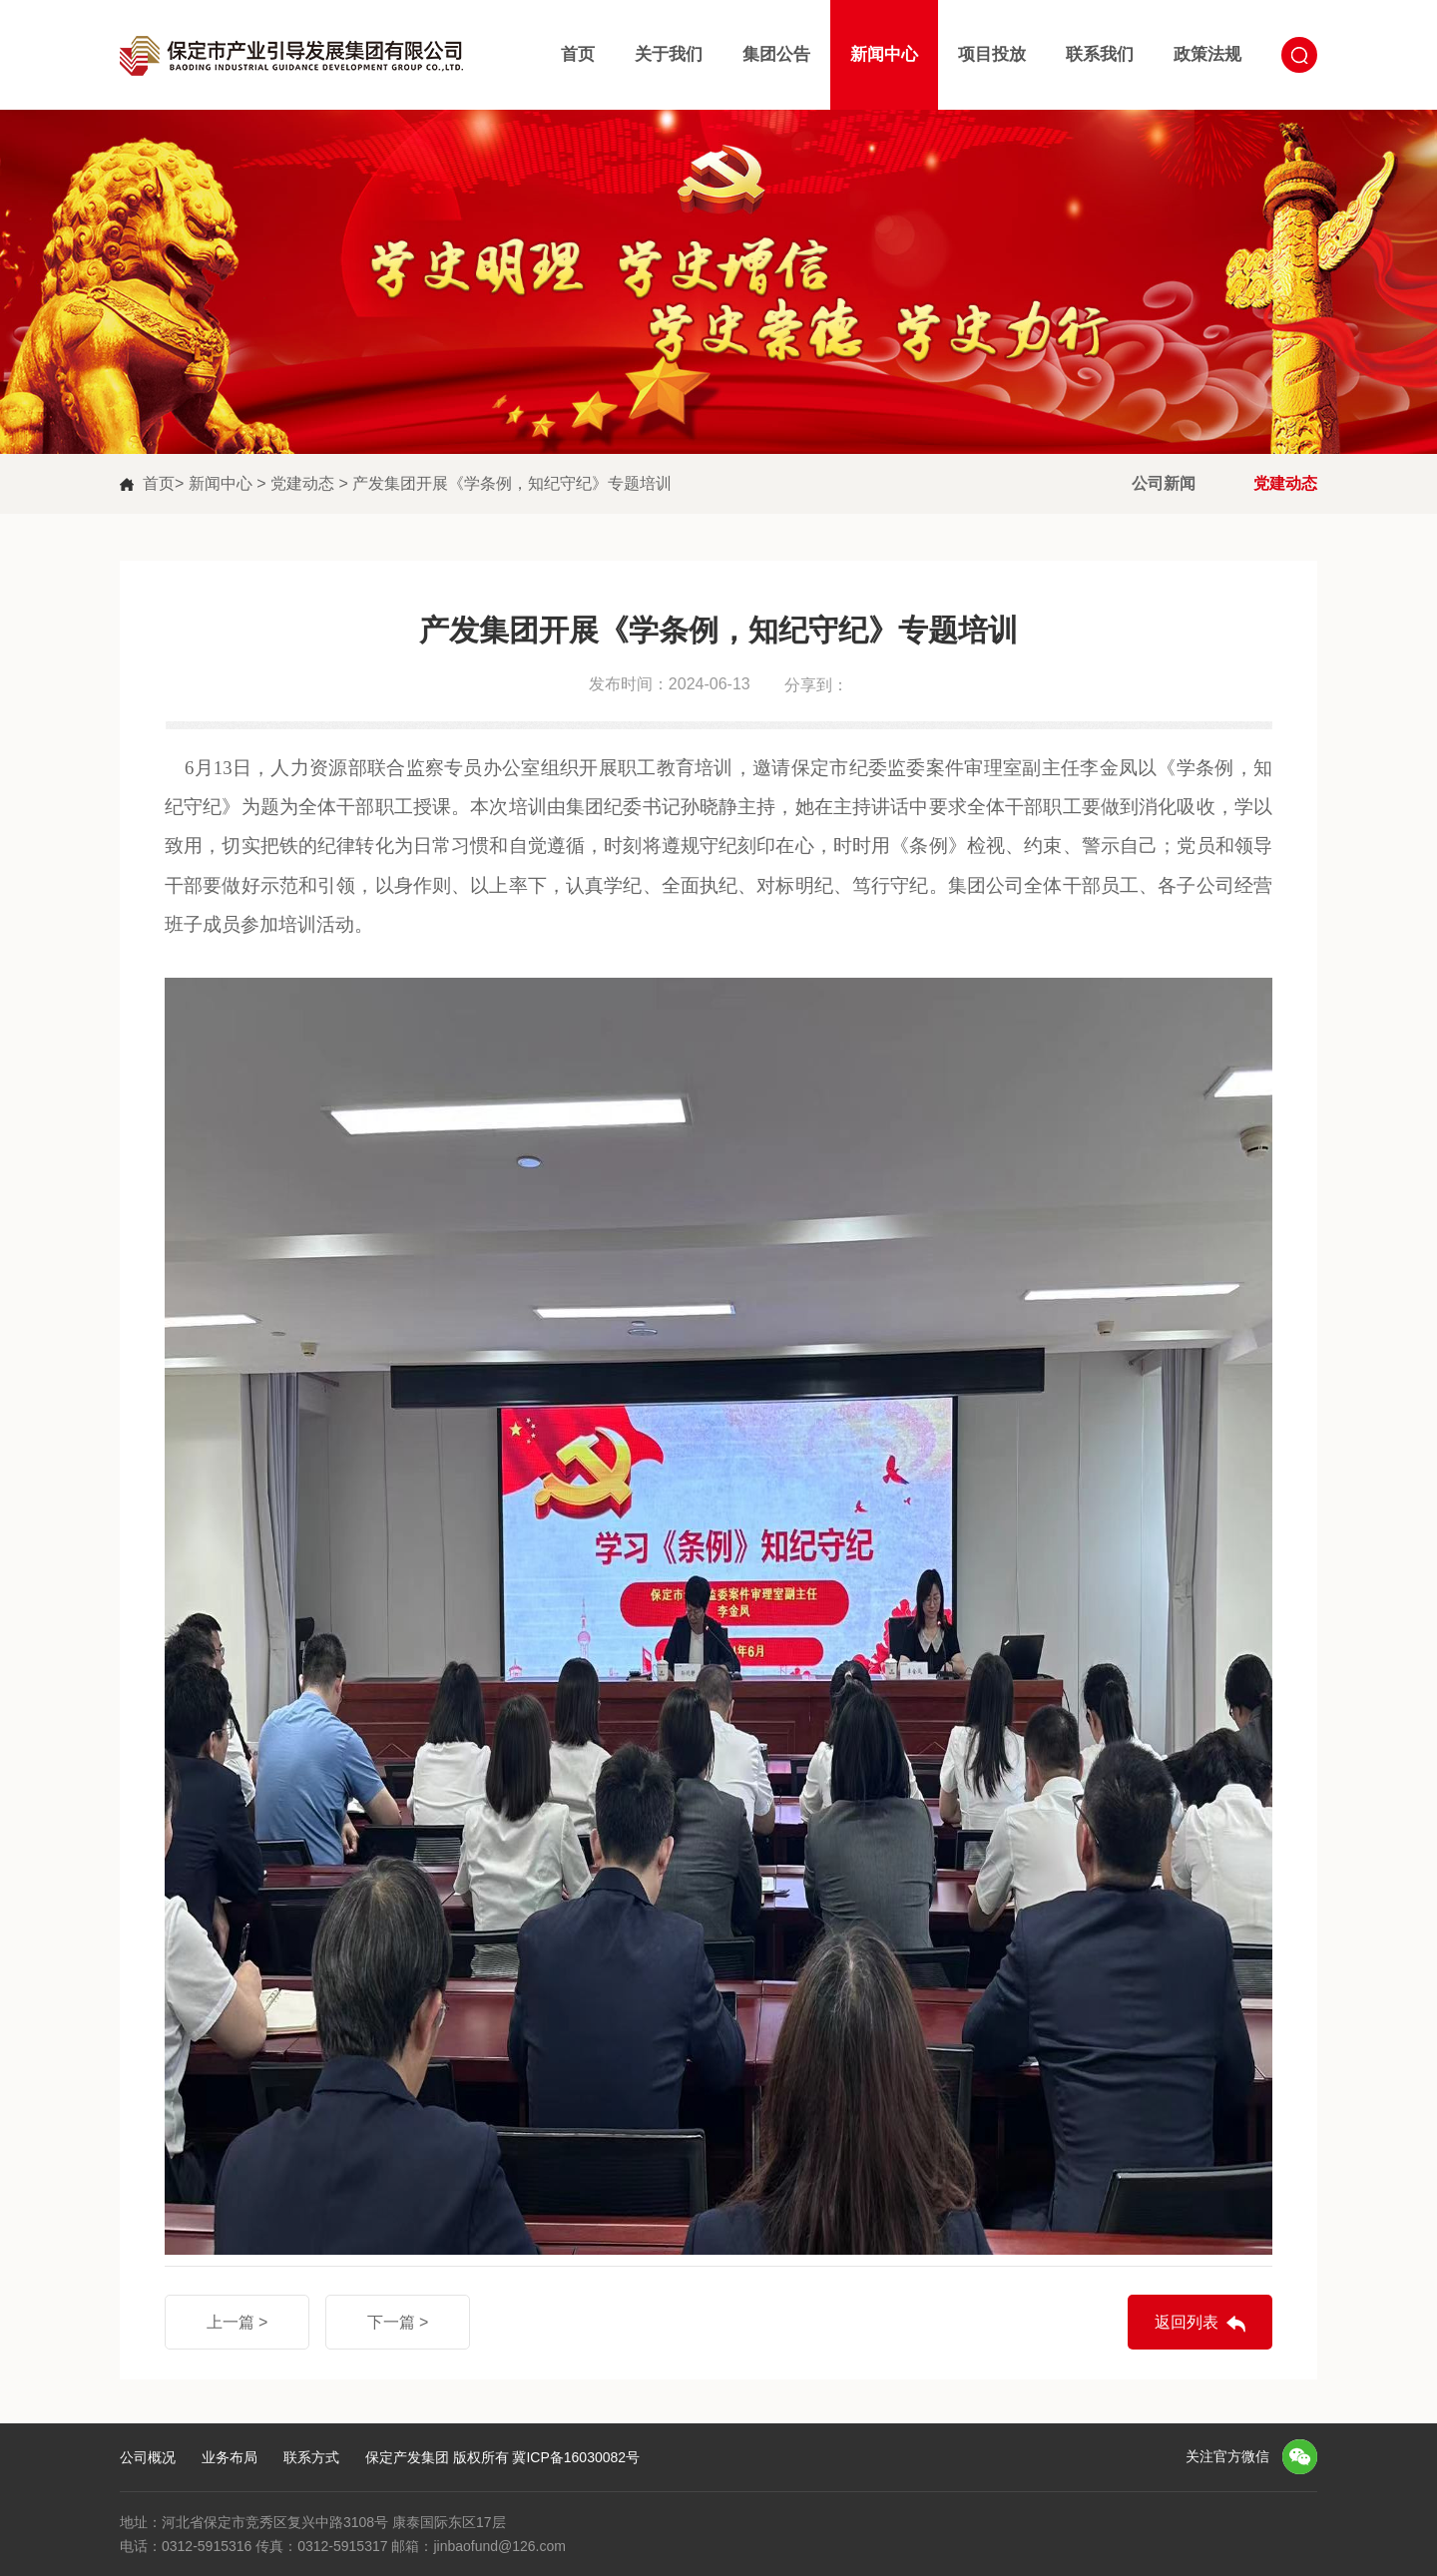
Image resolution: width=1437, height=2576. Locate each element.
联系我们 (1100, 54)
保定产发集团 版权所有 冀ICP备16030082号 (502, 2457)
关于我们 (669, 54)
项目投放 (992, 54)
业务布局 (229, 2457)
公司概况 (148, 2457)
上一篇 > (237, 2322)
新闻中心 (884, 54)
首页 (578, 54)
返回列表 (1186, 2322)
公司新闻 (1164, 483)
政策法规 (1207, 54)
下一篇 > (398, 2322)
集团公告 (776, 54)
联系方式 (311, 2457)
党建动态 (304, 483)
